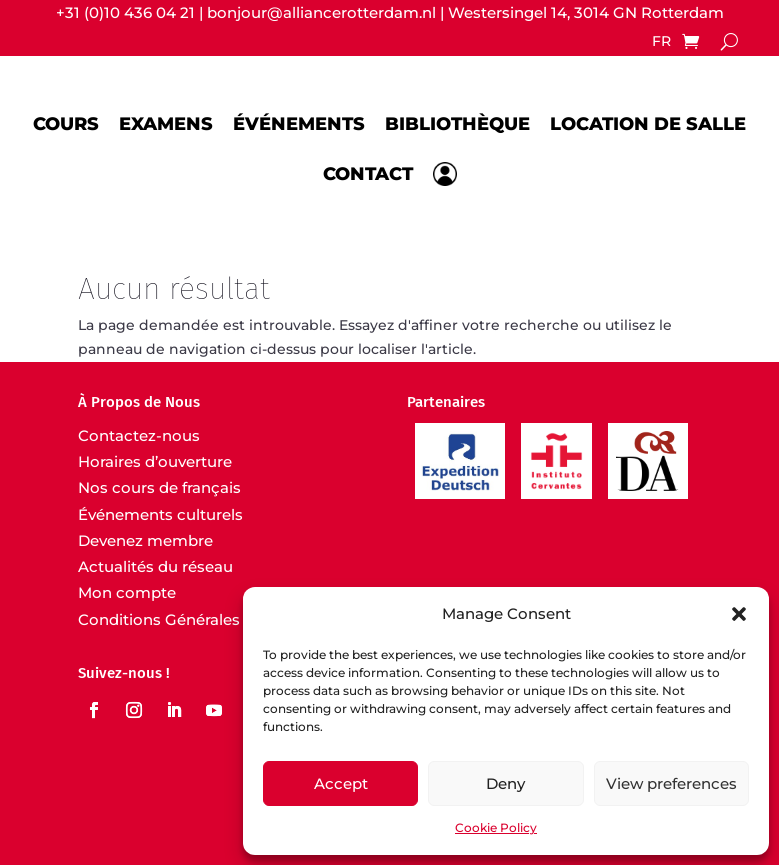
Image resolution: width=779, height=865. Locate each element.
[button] (739, 614)
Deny (505, 783)
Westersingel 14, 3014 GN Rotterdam (586, 12)
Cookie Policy (496, 827)
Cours (66, 122)
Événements (299, 122)
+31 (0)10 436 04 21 (125, 12)
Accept (341, 783)
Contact (368, 174)
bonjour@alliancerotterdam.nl (321, 12)
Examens (166, 122)
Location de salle (648, 122)
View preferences (671, 783)
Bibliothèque (457, 122)
